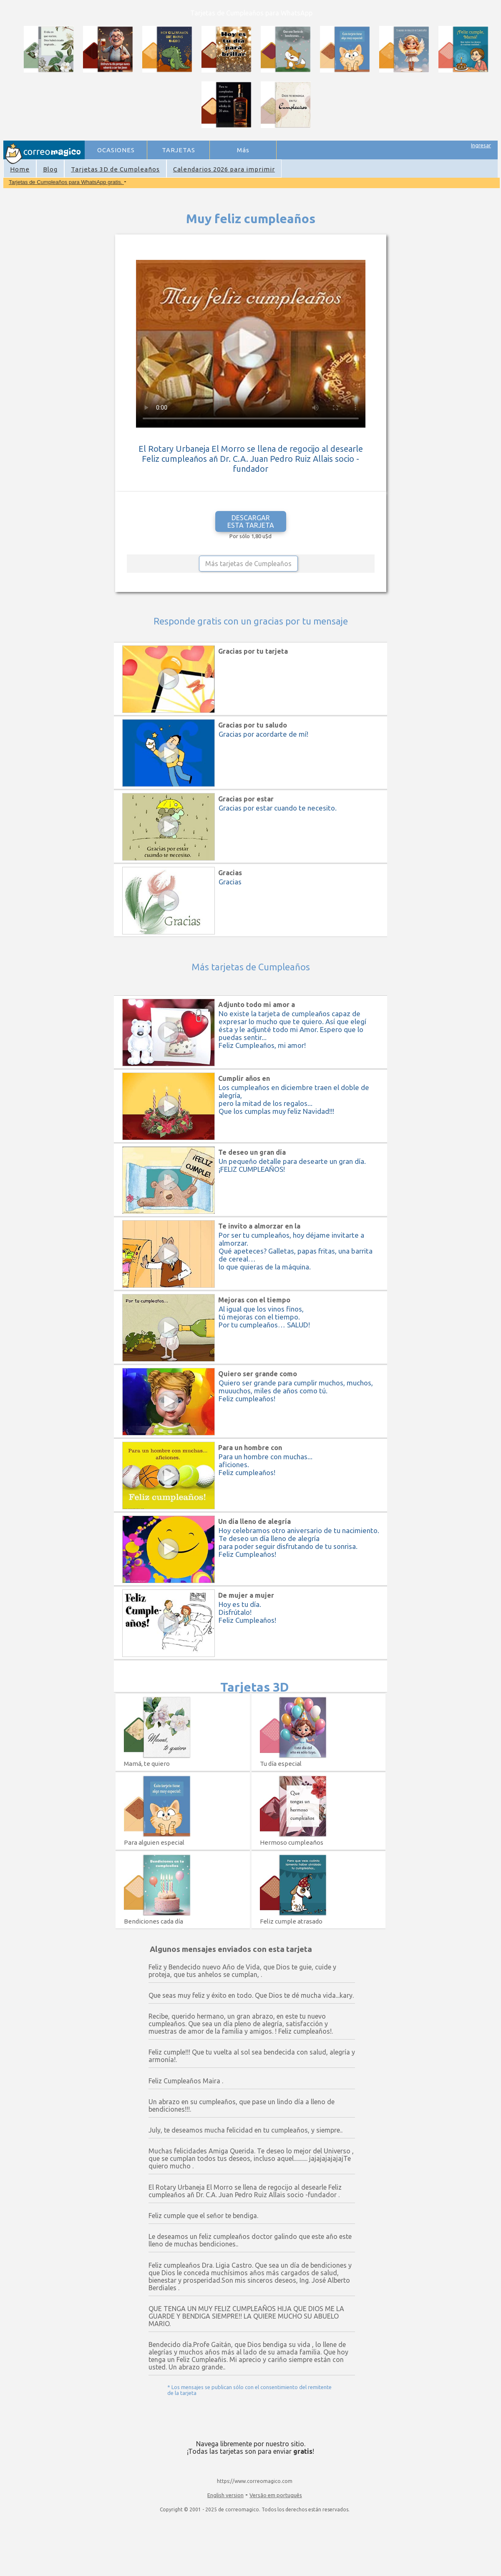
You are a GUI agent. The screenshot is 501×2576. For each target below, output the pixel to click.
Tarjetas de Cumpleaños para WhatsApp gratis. (66, 182)
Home (20, 169)
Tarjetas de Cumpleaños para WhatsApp (251, 13)
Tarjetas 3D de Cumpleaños (115, 169)
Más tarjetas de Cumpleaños (248, 563)
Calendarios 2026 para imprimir (224, 169)
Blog (50, 169)
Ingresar (481, 145)
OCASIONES (116, 150)
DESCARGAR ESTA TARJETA (250, 521)
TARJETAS (178, 150)
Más (243, 150)
